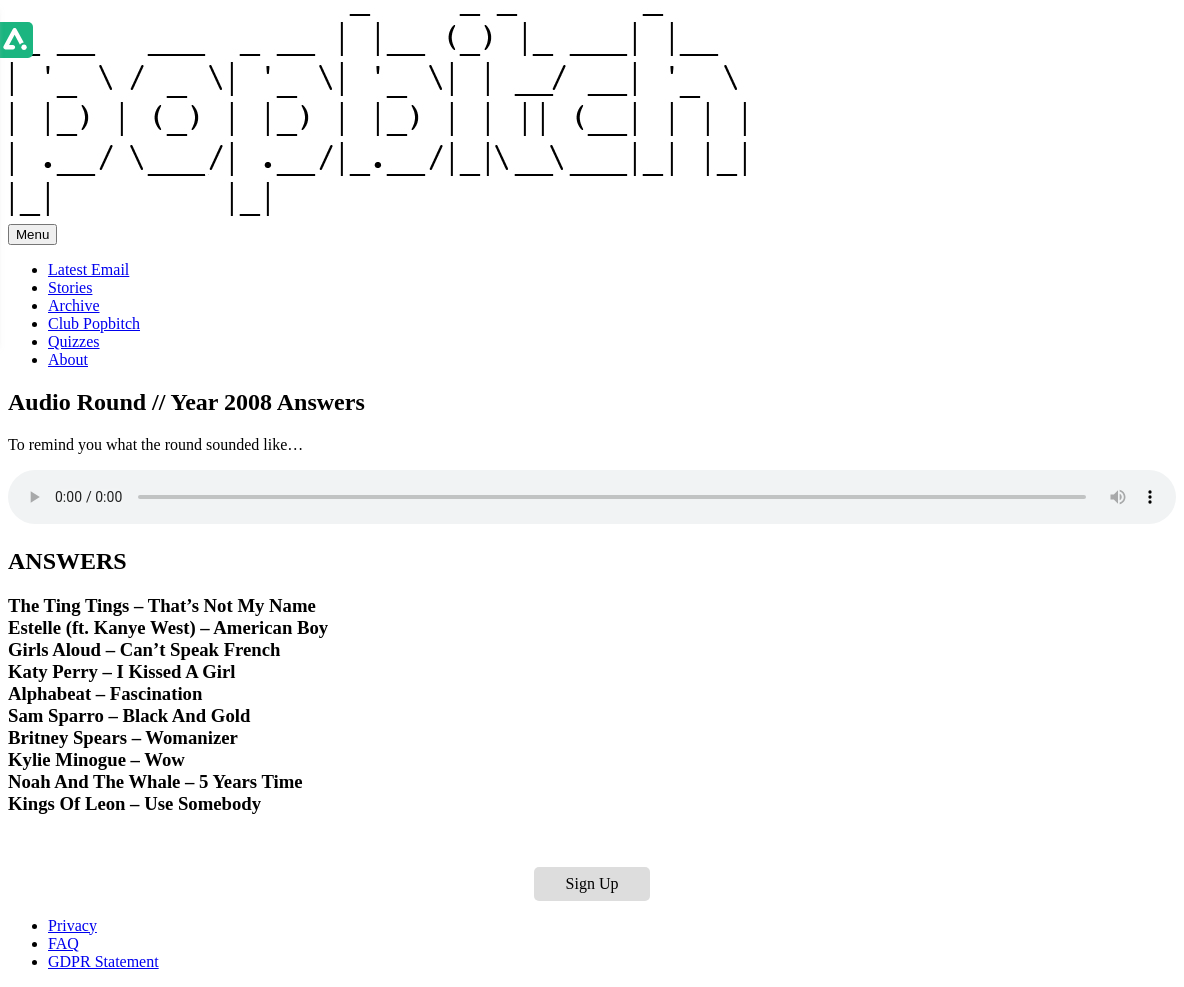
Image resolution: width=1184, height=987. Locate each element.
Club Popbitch (94, 323)
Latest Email (88, 269)
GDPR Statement (103, 961)
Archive (74, 305)
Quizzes (74, 341)
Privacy (72, 925)
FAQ (63, 943)
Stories (70, 287)
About (68, 359)
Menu (32, 234)
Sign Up (592, 883)
